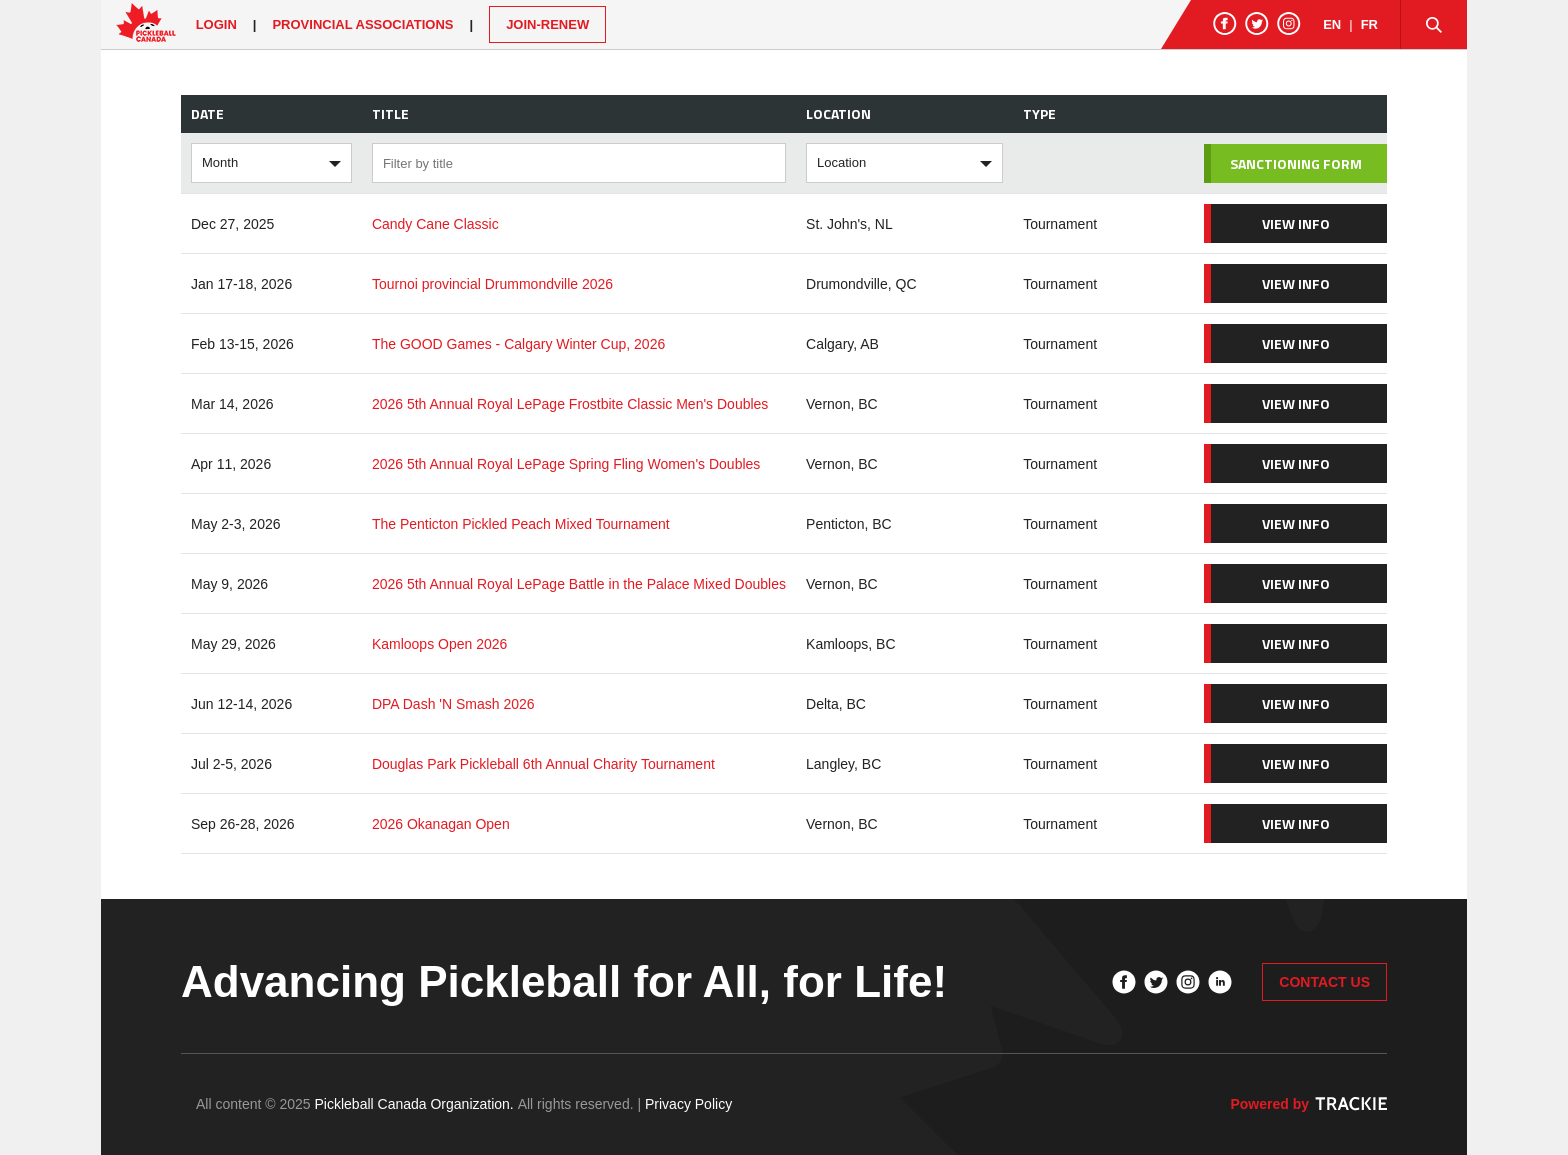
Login (216, 24)
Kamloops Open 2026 (439, 644)
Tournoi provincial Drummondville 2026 (492, 284)
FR (1369, 24)
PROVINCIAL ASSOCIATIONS (362, 24)
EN (1332, 24)
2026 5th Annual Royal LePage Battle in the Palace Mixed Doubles (579, 584)
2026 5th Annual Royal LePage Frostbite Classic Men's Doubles (570, 404)
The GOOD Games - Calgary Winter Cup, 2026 (518, 344)
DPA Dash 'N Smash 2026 (453, 704)
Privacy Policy (688, 1104)
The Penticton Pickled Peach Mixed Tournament (521, 524)
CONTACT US (1324, 982)
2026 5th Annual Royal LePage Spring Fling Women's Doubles (566, 464)
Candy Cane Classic (435, 224)
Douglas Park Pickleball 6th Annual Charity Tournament (543, 764)
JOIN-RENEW (547, 24)
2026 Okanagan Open (441, 824)
